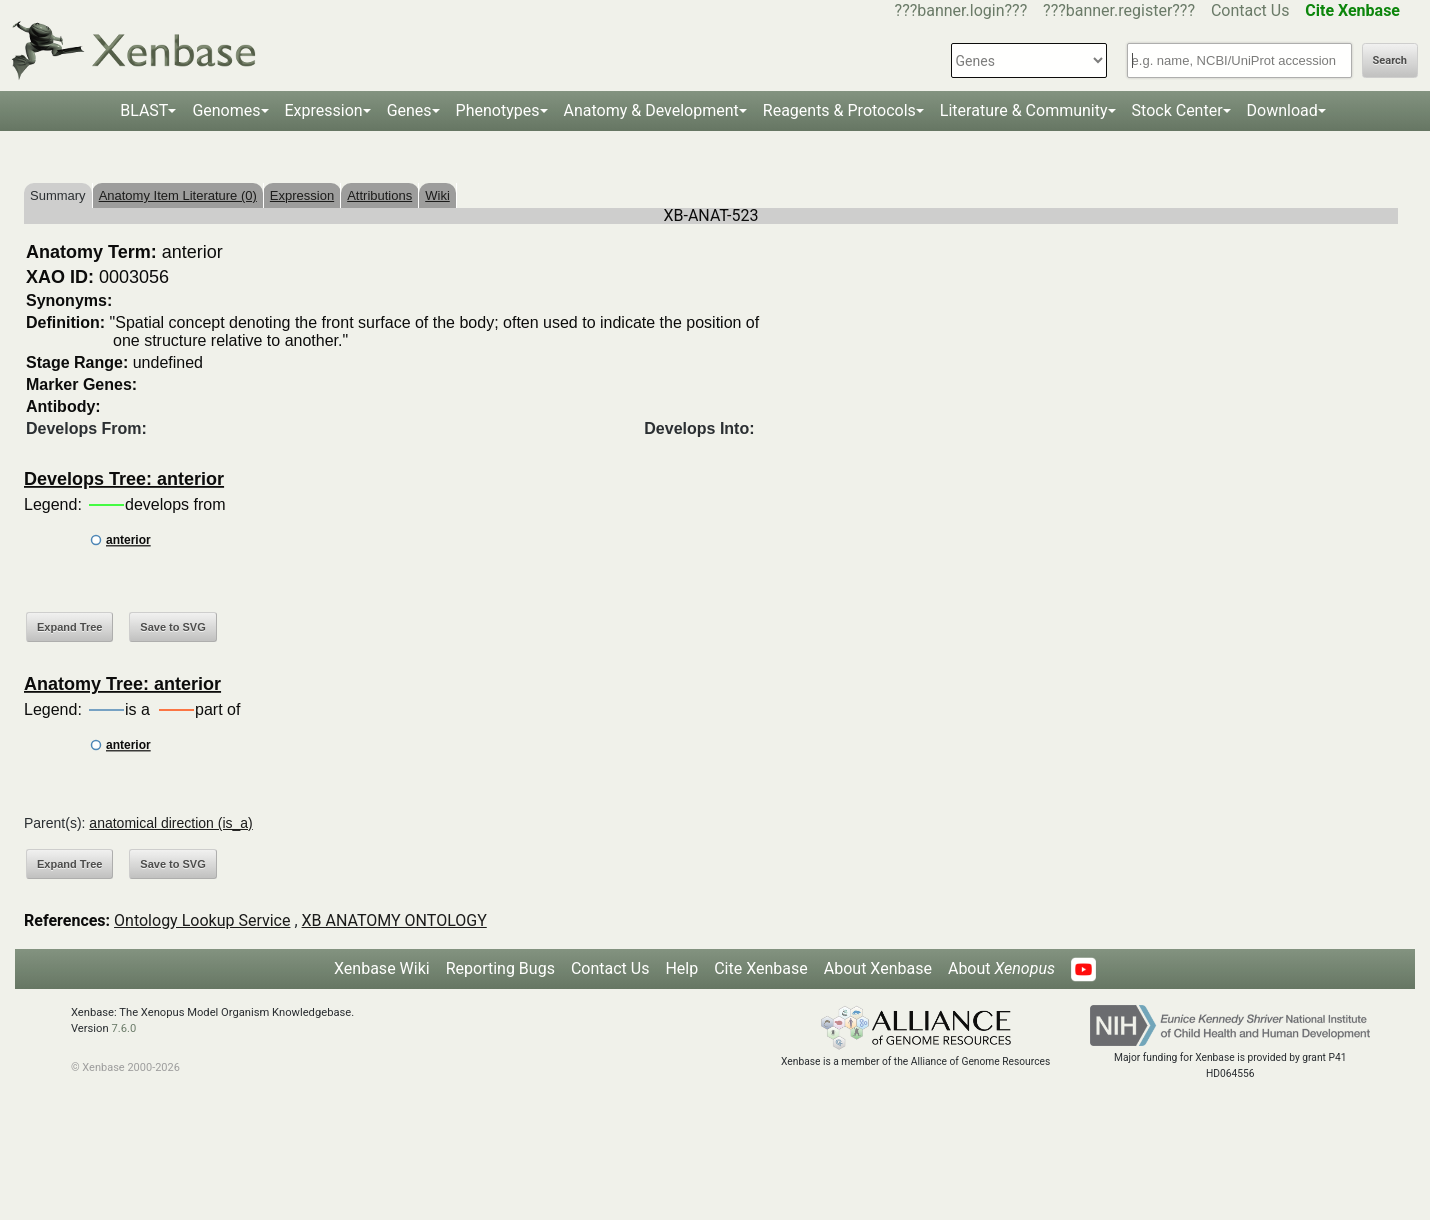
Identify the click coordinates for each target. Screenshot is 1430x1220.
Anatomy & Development (651, 110)
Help (681, 968)
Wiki (437, 195)
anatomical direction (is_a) (170, 823)
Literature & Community (1024, 110)
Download (1282, 110)
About (1001, 968)
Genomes (226, 110)
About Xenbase (878, 968)
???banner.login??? (961, 10)
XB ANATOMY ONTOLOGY (394, 920)
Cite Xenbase (761, 968)
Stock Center (1177, 110)
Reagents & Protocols (839, 110)
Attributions (379, 195)
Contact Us (1250, 10)
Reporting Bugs (500, 968)
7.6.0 (123, 1028)
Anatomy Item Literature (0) (178, 195)
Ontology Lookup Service (202, 920)
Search (1390, 60)
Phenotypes (498, 110)
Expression (324, 110)
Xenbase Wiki (382, 968)
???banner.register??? (1119, 10)
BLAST (144, 110)
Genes (409, 110)
